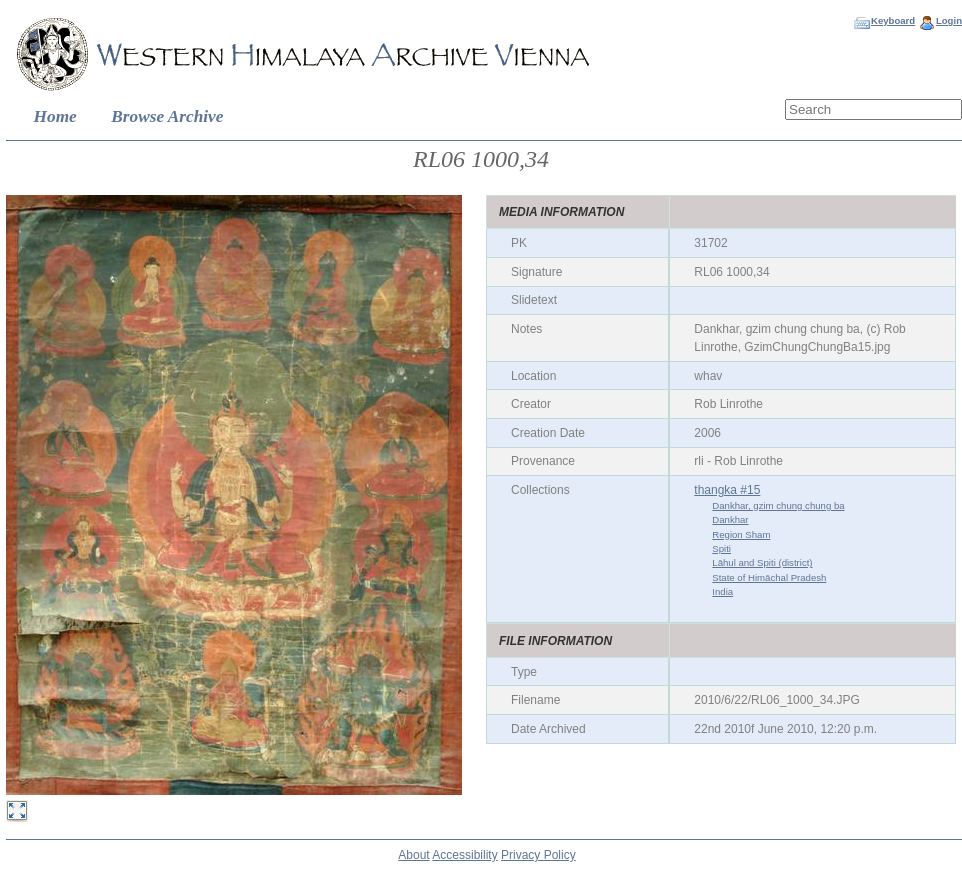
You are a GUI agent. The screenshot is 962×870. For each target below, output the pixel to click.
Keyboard (893, 20)
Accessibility (464, 855)
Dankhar (730, 519)
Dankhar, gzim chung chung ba (778, 505)
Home (55, 116)
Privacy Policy (538, 855)
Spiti (721, 548)
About (413, 855)
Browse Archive (167, 116)
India (722, 591)
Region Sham (741, 534)
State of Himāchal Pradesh (769, 577)
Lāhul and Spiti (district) (762, 562)
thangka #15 (727, 490)
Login (949, 20)
